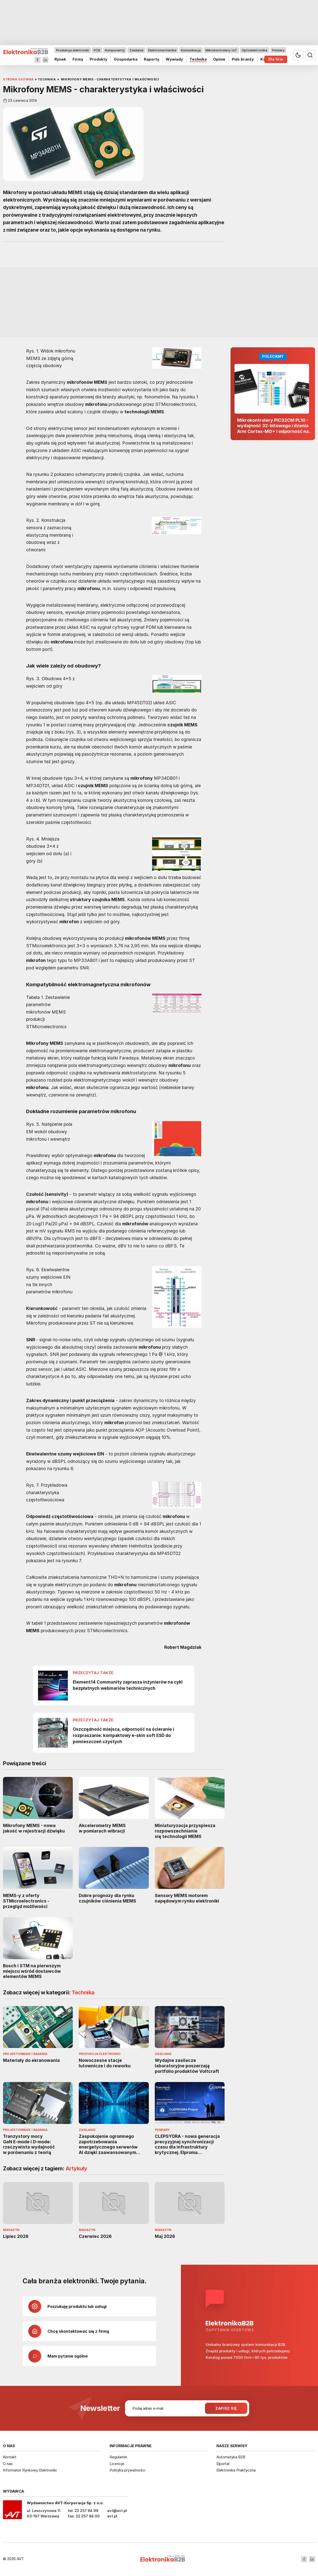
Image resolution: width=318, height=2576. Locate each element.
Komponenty (115, 50)
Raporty (151, 59)
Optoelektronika (254, 50)
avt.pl (112, 2516)
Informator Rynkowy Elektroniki (30, 2470)
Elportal (222, 2463)
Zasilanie (136, 50)
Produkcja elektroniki (72, 50)
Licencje (117, 2463)
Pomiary (278, 50)
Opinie (219, 59)
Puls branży (243, 59)
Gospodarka (125, 59)
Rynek (60, 59)
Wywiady (174, 59)
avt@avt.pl (117, 2510)
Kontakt (9, 2457)
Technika (198, 59)
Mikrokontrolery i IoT (221, 50)
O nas (8, 2463)
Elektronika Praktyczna (236, 2470)
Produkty (98, 59)
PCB (97, 50)
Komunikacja (191, 50)
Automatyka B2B (230, 2457)
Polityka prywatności (127, 2470)
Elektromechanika (162, 50)
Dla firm (275, 59)
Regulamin (118, 2457)
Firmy (78, 59)
